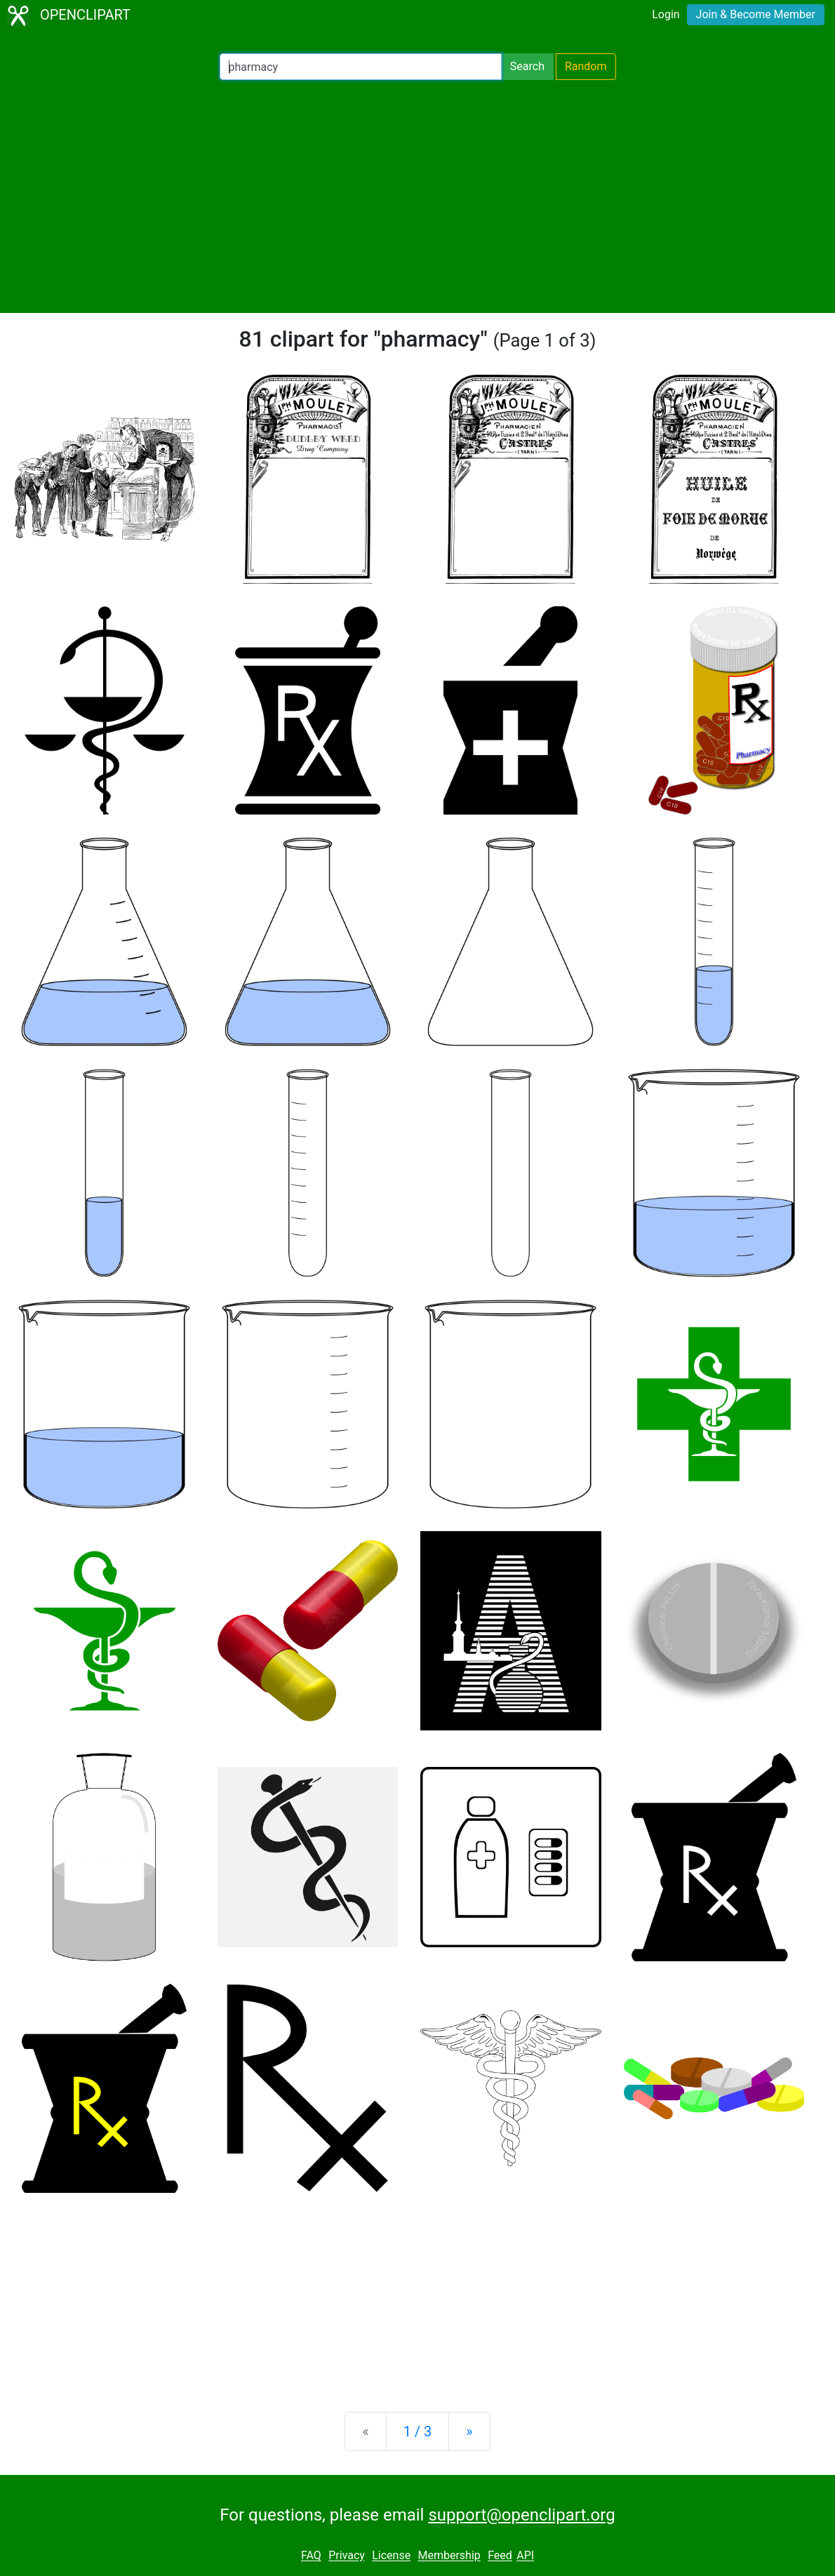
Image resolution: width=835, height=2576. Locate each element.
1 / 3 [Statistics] (417, 2431)
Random (586, 66)
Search (527, 66)
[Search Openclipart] (361, 66)
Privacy (346, 2556)
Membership (448, 2556)
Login (665, 14)
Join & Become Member (755, 14)
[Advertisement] (417, 196)
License (391, 2556)
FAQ (311, 2556)
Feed (500, 2556)
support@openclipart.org (521, 2515)
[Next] (469, 2431)
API (525, 2556)
